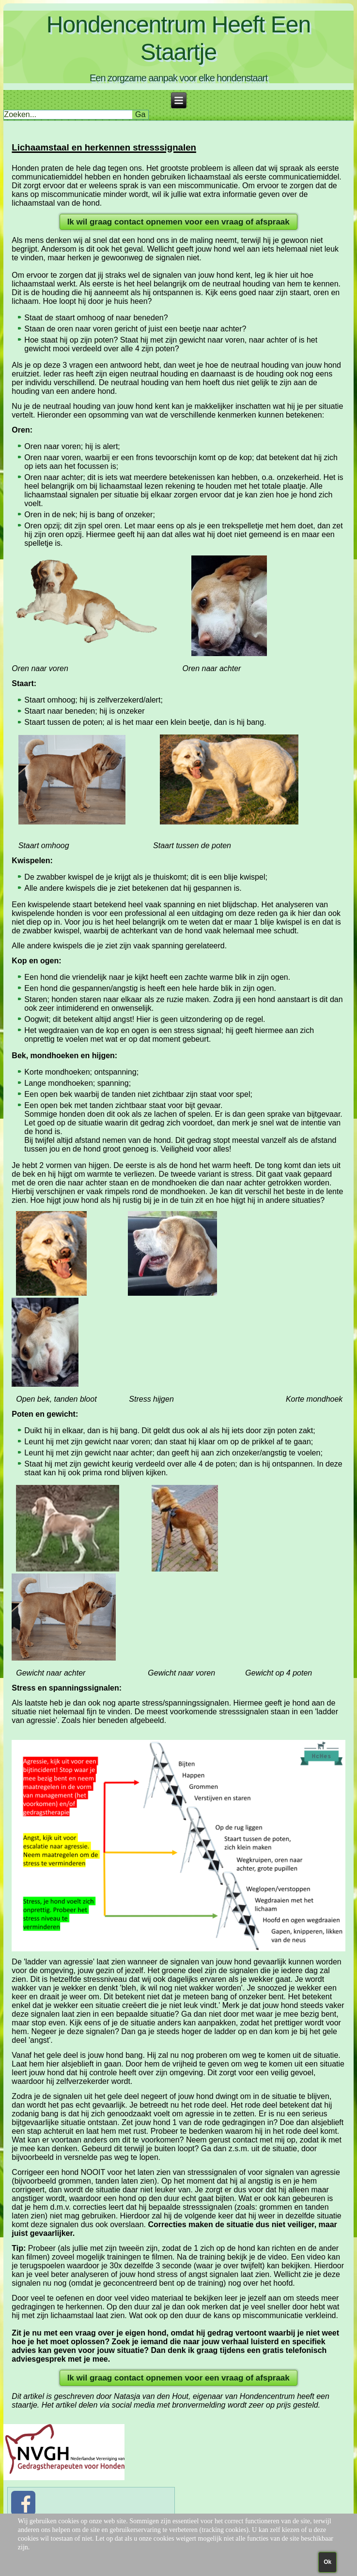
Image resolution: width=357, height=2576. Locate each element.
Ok (327, 2562)
